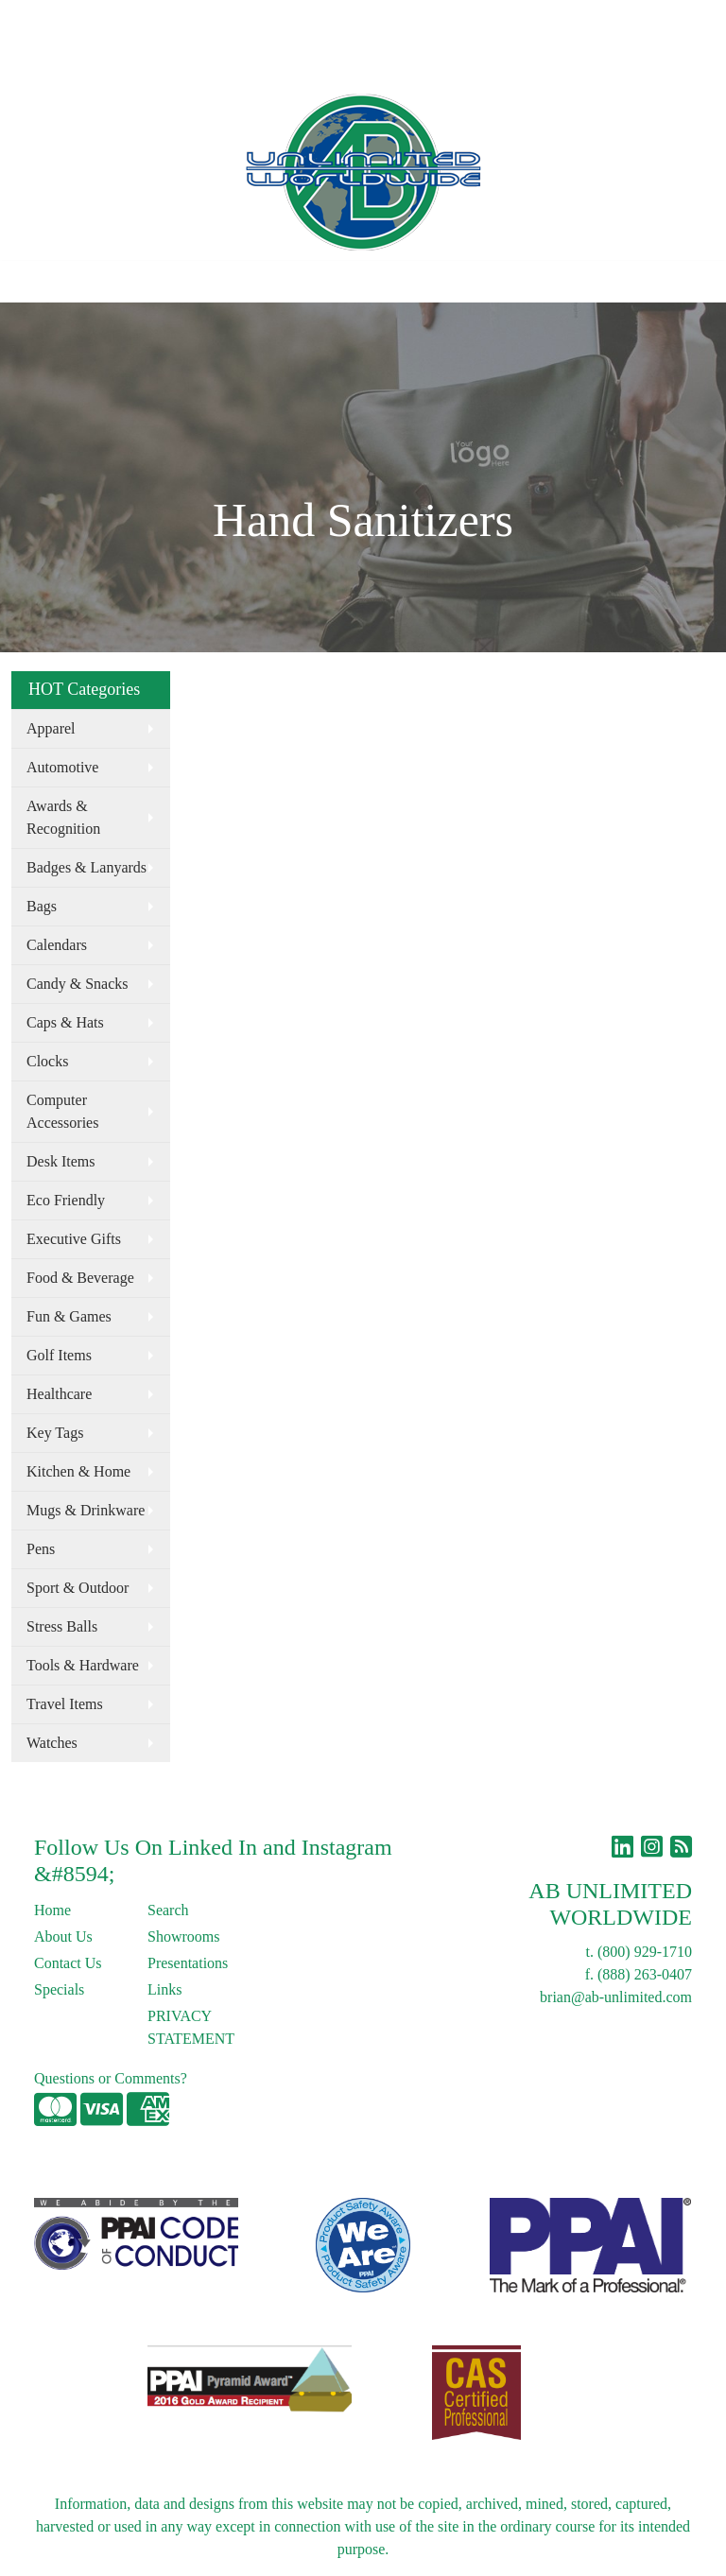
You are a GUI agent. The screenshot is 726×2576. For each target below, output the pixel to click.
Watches (52, 1743)
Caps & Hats (65, 1022)
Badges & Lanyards (86, 867)
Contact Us (174, 20)
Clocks (47, 1061)
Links (281, 20)
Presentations (187, 1963)
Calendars (56, 945)
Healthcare (59, 1394)
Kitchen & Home (78, 1471)
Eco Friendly (65, 1200)
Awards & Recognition (63, 817)
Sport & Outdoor (77, 1588)
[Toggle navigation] (29, 281)
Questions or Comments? (110, 2078)
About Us (97, 20)
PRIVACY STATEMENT (190, 2027)
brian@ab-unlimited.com (616, 1997)
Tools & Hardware (82, 1665)
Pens (40, 1549)
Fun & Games (69, 1316)
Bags (41, 906)
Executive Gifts (73, 1239)
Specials (59, 1989)
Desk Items (60, 1161)
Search (432, 20)
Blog (235, 20)
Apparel (51, 728)
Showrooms (183, 1936)
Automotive (62, 767)
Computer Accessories (62, 1111)
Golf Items (59, 1355)
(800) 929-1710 (644, 1952)
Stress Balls (61, 1626)
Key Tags (54, 1433)
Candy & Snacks (77, 984)
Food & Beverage (80, 1278)
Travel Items (64, 1704)
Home (36, 20)
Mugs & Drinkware (85, 1510)
